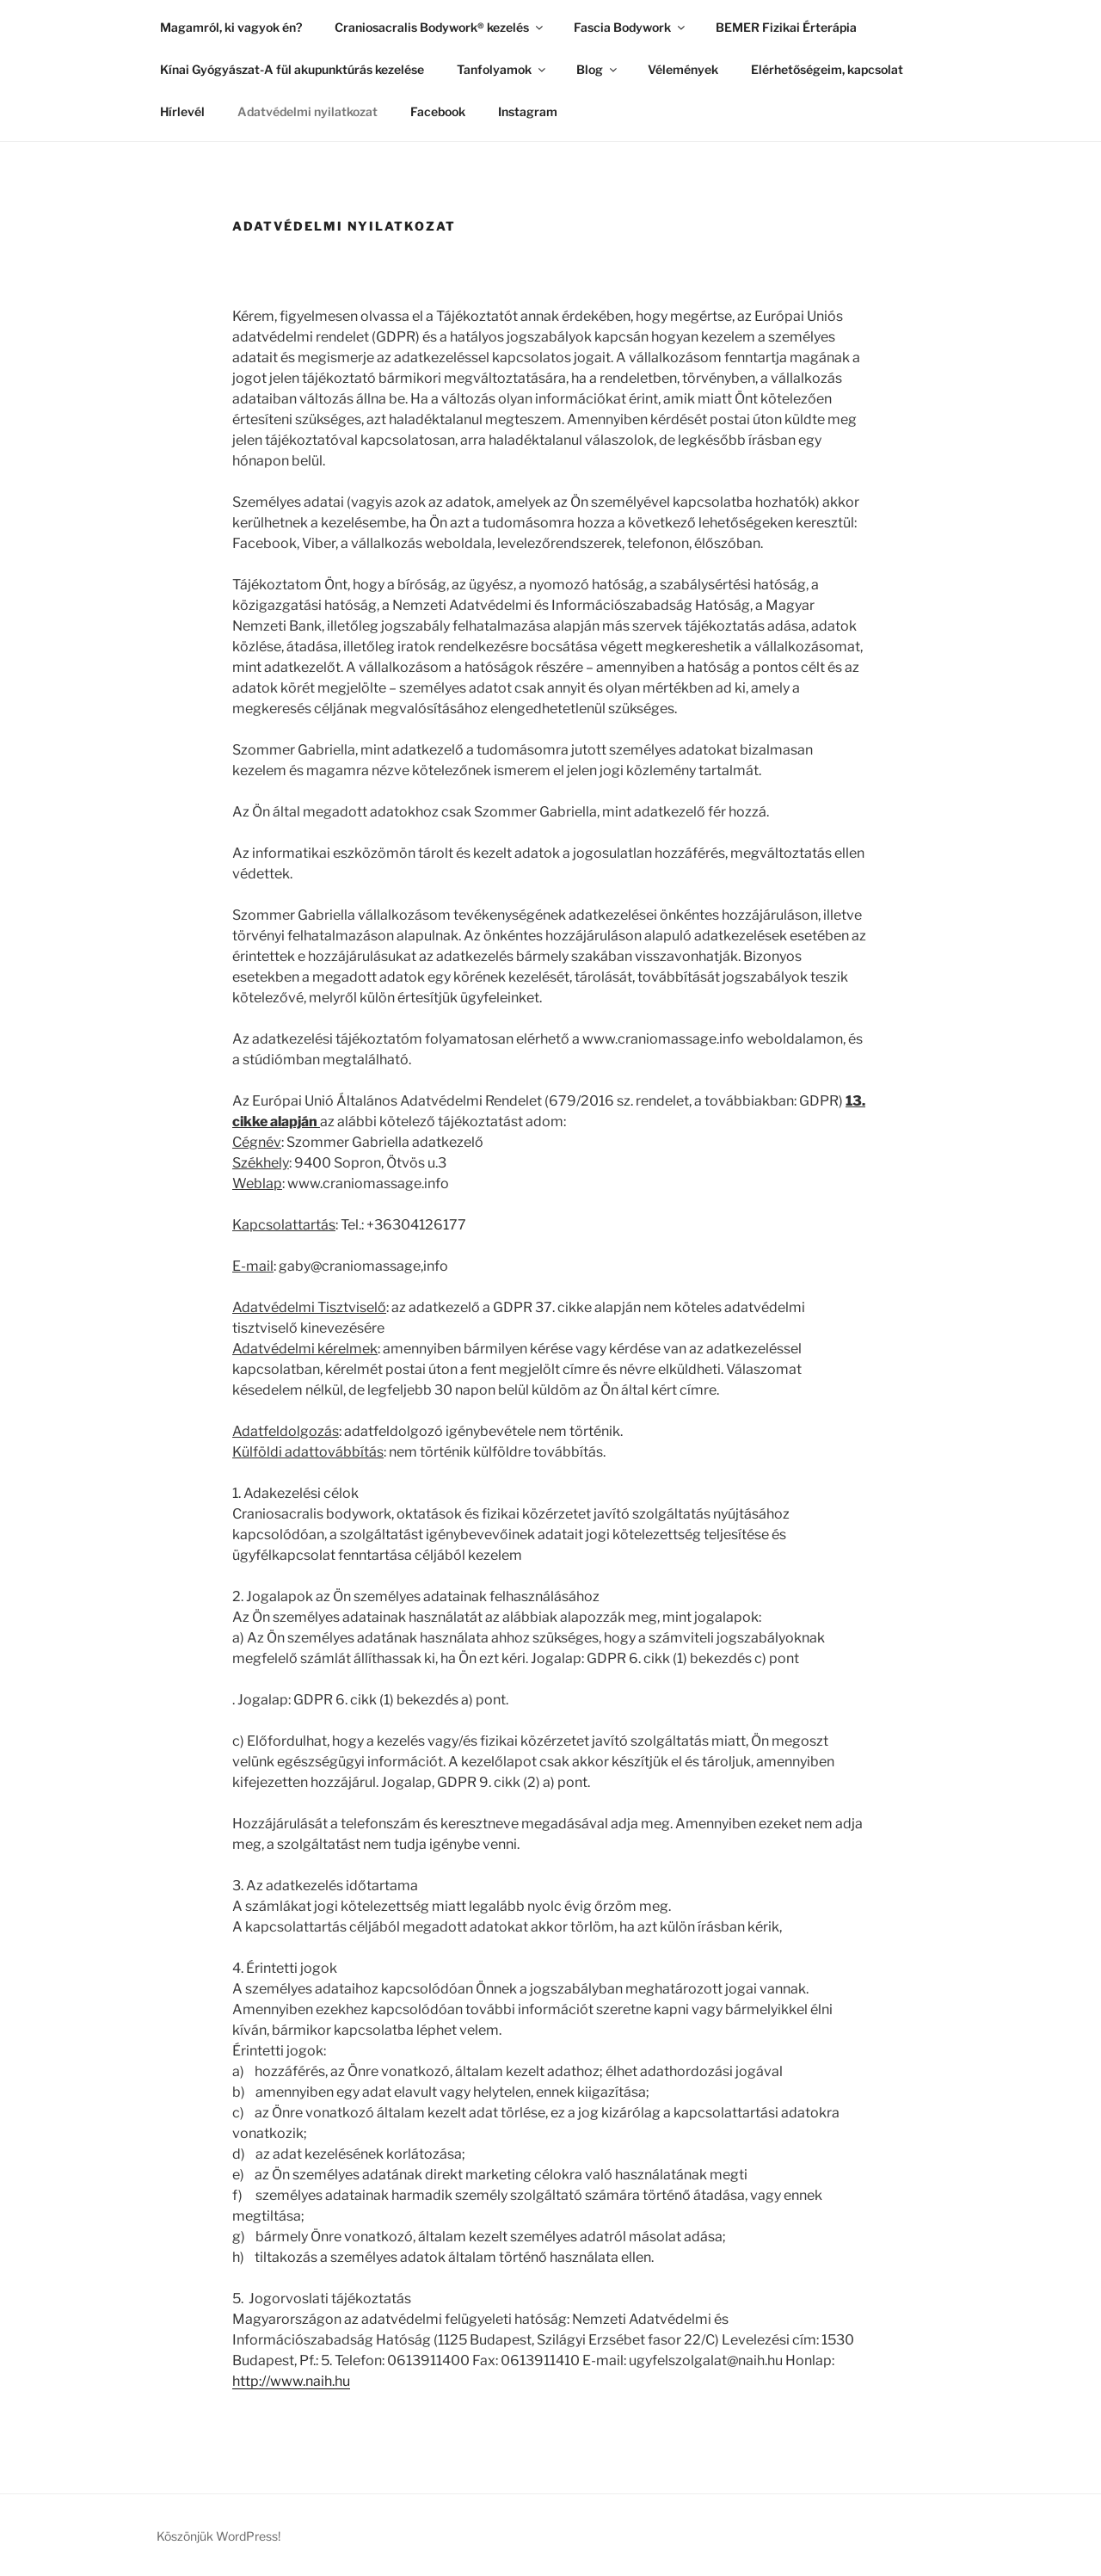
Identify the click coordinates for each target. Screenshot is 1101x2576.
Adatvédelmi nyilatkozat (307, 111)
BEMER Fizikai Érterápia (786, 27)
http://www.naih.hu (291, 2381)
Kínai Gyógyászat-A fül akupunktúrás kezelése (292, 69)
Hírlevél (182, 111)
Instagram (527, 111)
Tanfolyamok (502, 69)
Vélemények (683, 69)
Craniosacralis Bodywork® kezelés (440, 27)
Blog (597, 69)
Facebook (437, 111)
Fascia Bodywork (630, 27)
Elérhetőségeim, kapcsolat (827, 69)
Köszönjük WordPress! (218, 2536)
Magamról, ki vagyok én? (231, 27)
